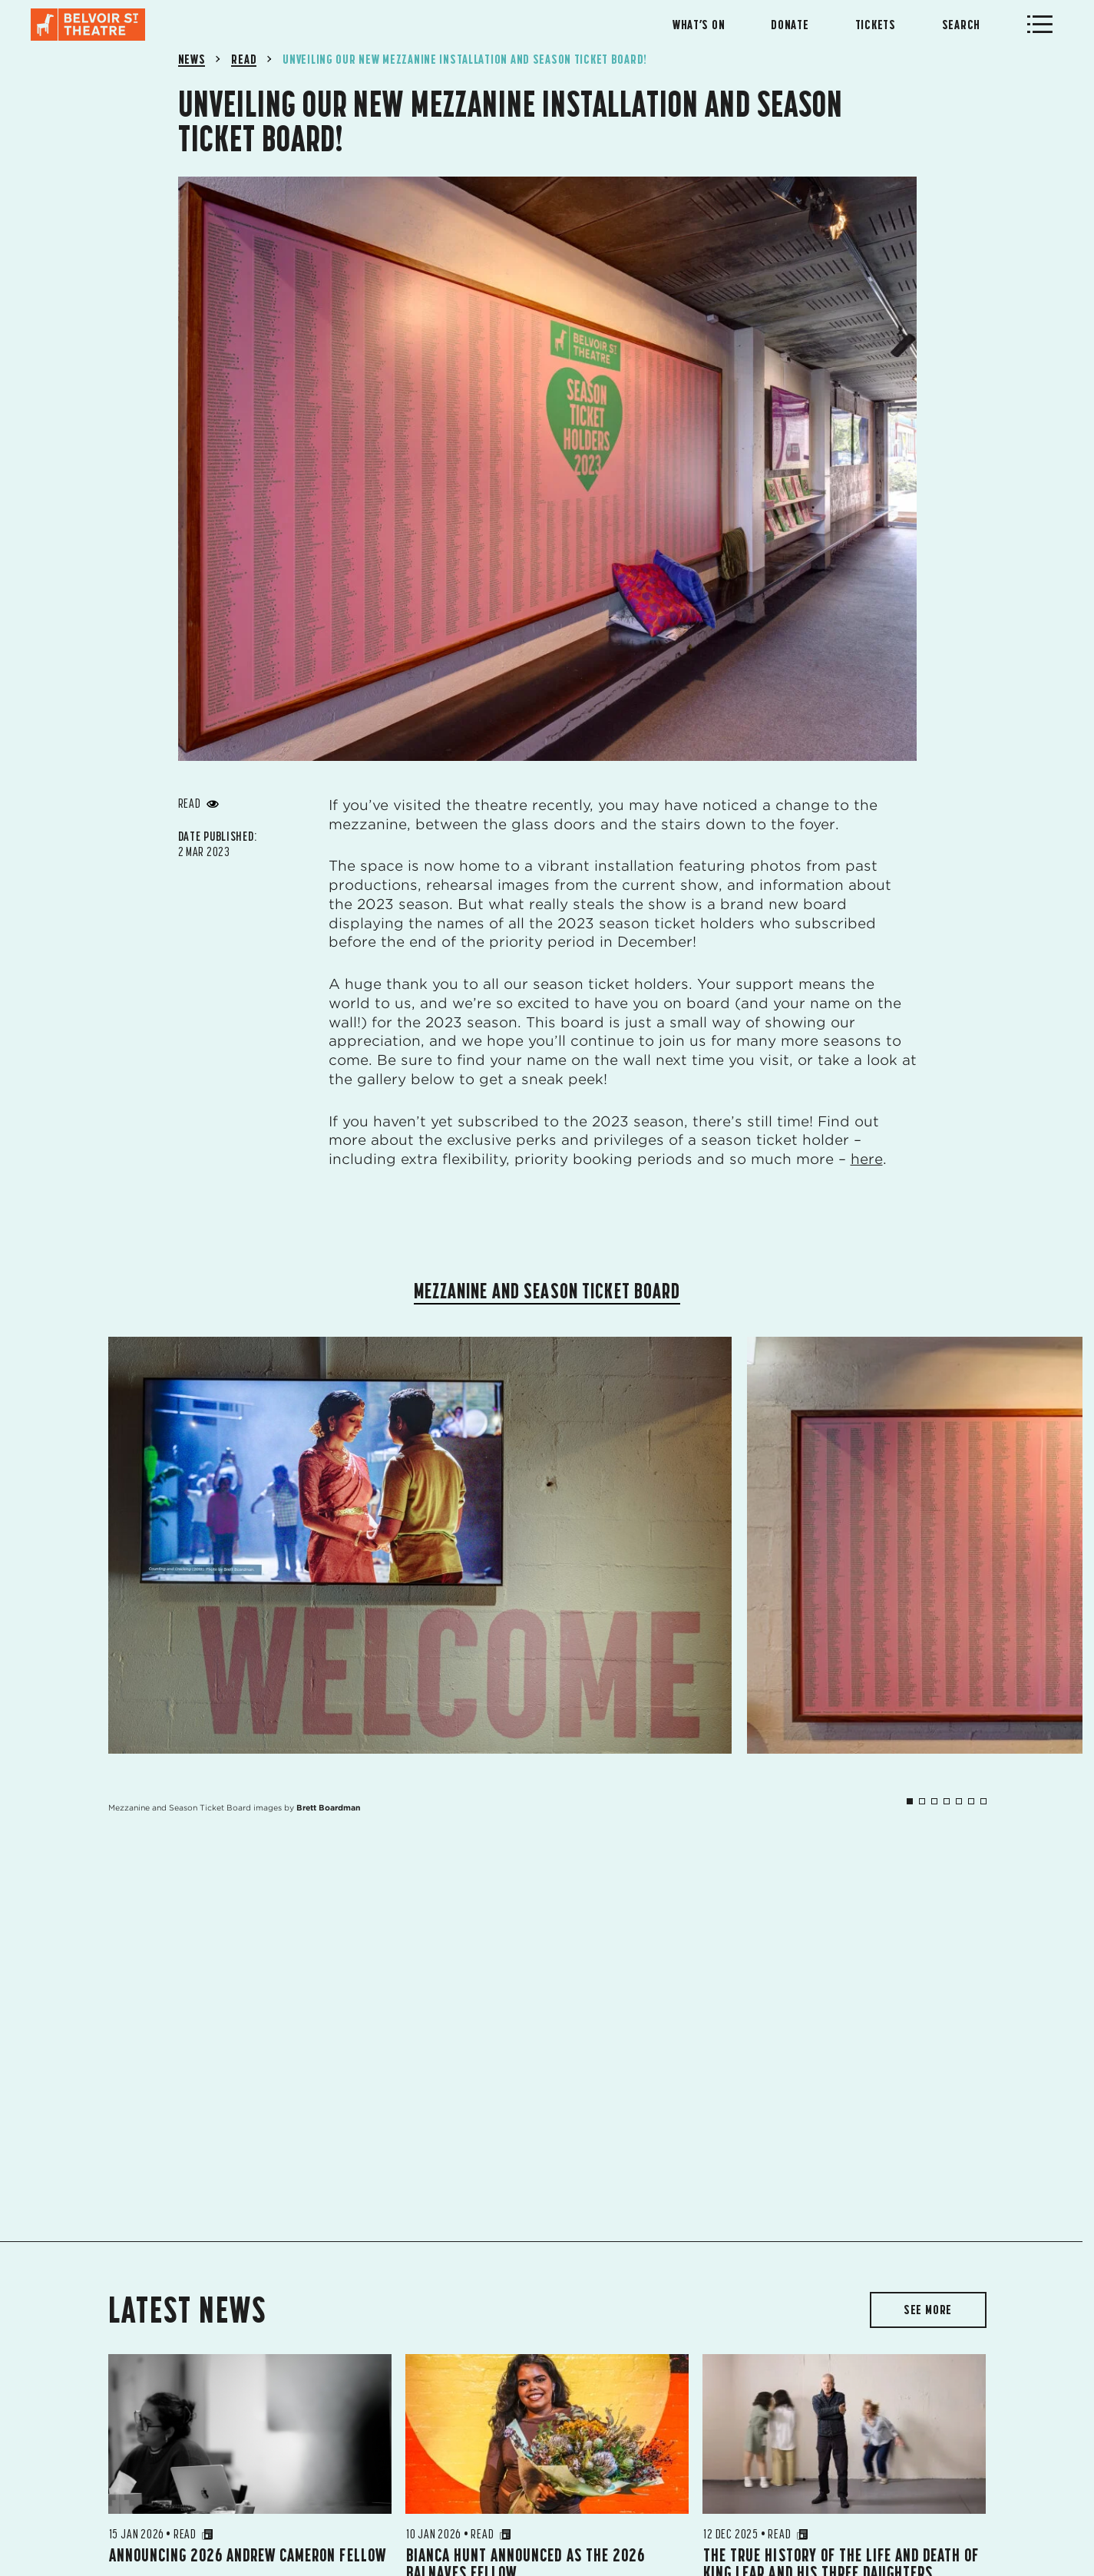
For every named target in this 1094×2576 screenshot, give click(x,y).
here (867, 1159)
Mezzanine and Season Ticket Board (547, 1291)
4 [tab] (947, 1801)
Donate (789, 24)
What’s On (699, 24)
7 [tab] (983, 1801)
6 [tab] (971, 1801)
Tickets (875, 24)
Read (243, 59)
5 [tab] (959, 1801)
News (192, 59)
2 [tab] (922, 1801)
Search (961, 24)
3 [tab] (934, 1801)
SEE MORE (928, 2309)
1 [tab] (910, 1801)
